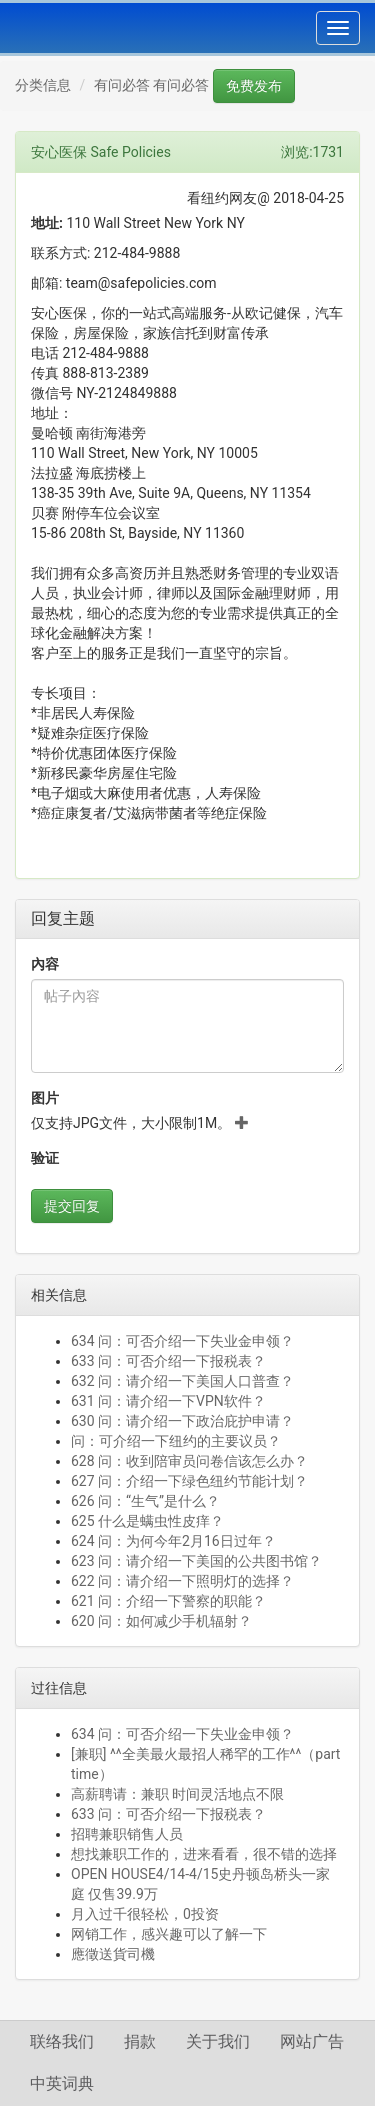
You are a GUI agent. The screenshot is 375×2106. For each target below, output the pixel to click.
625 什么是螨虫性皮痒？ (147, 1521)
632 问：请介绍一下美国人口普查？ (182, 1381)
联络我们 (62, 2041)
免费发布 (254, 86)
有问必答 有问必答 (151, 85)
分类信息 (43, 85)
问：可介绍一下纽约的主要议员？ (176, 1441)
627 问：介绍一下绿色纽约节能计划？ (189, 1481)
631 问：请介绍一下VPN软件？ (168, 1401)
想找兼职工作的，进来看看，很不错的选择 (204, 1854)
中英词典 (62, 2083)
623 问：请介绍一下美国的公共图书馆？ (196, 1561)
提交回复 (72, 1206)
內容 (45, 964)
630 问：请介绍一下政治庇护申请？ (182, 1421)
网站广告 (312, 2041)
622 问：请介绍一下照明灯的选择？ (182, 1581)
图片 (45, 1098)
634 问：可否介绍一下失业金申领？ (182, 1341)
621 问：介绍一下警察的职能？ (168, 1601)
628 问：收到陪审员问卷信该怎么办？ (189, 1461)
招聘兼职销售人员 (127, 1834)
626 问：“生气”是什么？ (145, 1501)
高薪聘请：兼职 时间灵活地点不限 (177, 1794)
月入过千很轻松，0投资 (145, 1914)
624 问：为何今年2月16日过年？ (173, 1541)
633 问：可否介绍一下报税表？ (168, 1361)
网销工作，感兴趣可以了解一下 (169, 1934)
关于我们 (218, 2041)
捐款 (140, 2041)
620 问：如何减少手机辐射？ (161, 1621)
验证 (45, 1158)
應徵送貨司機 (116, 1954)
